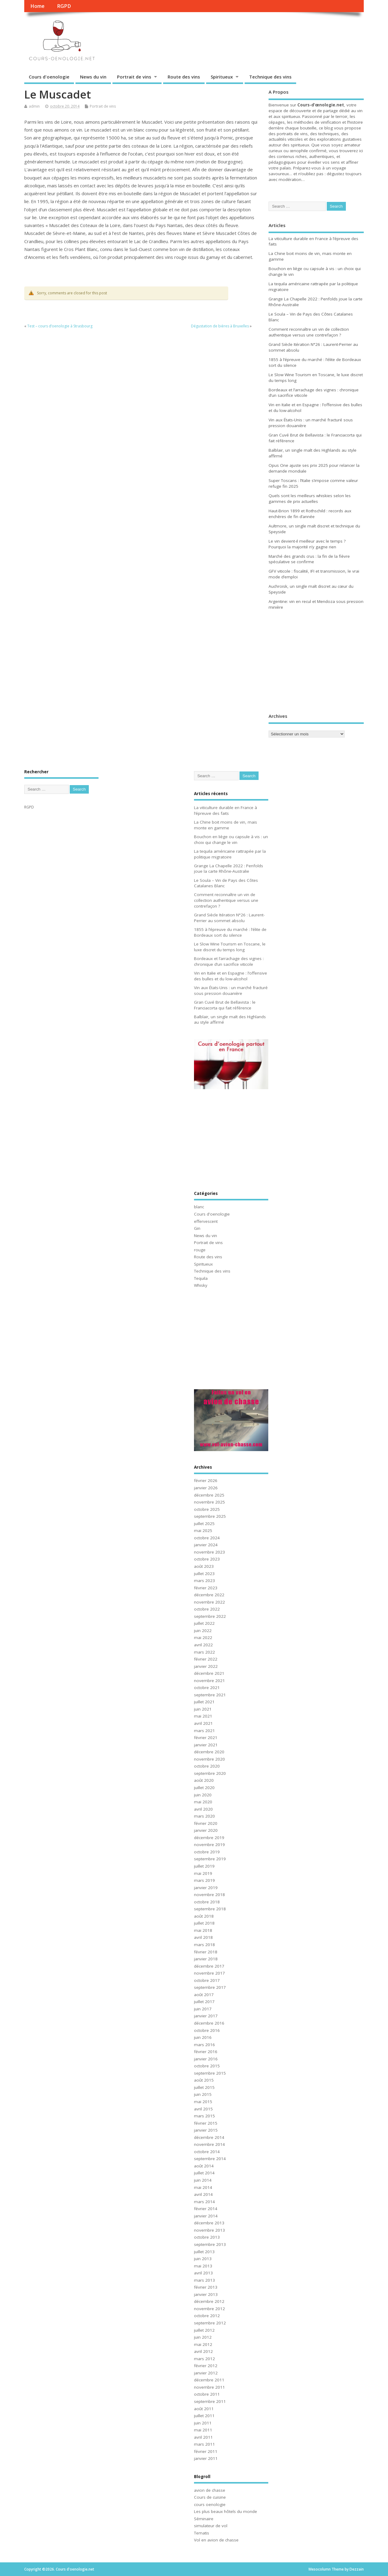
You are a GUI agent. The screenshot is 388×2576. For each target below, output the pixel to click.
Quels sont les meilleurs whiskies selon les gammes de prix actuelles (310, 498)
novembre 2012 (209, 2308)
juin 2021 (203, 1709)
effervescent (206, 1221)
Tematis (201, 2533)
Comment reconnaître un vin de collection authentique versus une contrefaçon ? (309, 332)
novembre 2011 (209, 2387)
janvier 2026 (206, 1487)
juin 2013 (203, 2258)
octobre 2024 (207, 1538)
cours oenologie (210, 2504)
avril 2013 (203, 2273)
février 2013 (205, 2287)
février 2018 (205, 1952)
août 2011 (204, 2408)
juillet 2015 (204, 2087)
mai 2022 (203, 1637)
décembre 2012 (209, 2301)
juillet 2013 (204, 2251)
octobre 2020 (207, 1766)
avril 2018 (203, 1937)
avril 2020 (203, 1809)
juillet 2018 (204, 1923)
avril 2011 (203, 2437)
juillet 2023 (204, 1573)
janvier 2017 (206, 2016)
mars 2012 (204, 2358)
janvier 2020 (206, 1830)
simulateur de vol (210, 2525)
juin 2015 (203, 2094)
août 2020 (204, 1780)
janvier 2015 (206, 2130)
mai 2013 (203, 2266)
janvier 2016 (206, 2059)
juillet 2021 (204, 1702)
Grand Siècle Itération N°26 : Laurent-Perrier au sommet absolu (229, 917)
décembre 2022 (209, 1594)
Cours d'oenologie (49, 77)
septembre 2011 (210, 2401)
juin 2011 (203, 2423)
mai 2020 (203, 1802)
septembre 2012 (210, 2323)
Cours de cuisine (210, 2497)
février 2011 (205, 2451)
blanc (199, 1206)
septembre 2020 (210, 1773)
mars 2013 (204, 2280)
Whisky (200, 1285)
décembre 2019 (209, 1837)
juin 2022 (203, 1630)
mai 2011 (203, 2430)
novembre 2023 (209, 1552)
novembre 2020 (209, 1759)
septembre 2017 (210, 1987)
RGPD (64, 6)
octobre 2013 (207, 2237)
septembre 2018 (210, 1909)
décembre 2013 (209, 2223)
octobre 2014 (207, 2151)
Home (37, 6)
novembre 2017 (209, 1973)
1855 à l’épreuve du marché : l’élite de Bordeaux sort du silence (230, 932)
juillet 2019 (204, 1866)
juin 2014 (203, 2180)
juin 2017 (203, 2009)
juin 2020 (203, 1795)
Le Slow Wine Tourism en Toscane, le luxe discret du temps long (230, 946)
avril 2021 (203, 1723)
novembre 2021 (209, 1680)
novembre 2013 (209, 2230)
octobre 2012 (207, 2315)
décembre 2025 (209, 1495)
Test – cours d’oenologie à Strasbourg (59, 326)
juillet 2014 (204, 2173)
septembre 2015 (210, 2073)
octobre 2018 (207, 1902)
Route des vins (184, 77)
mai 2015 (203, 2101)
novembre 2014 (209, 2144)
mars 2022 (204, 1652)
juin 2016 (203, 2037)
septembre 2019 (210, 1859)
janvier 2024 (206, 1544)
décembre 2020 (209, 1752)
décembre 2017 (209, 1966)
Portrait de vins (134, 77)
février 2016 (205, 2051)
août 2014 (204, 2166)
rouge (200, 1250)
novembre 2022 (209, 1602)
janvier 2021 (206, 1745)
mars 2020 (204, 1816)
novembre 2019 (209, 1844)
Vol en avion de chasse (216, 2540)
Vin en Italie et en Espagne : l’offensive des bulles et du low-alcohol (230, 976)
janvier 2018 (206, 1959)
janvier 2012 (206, 2373)
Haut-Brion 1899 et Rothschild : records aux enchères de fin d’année (310, 513)
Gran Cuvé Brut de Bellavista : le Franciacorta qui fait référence (225, 1005)
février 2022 (205, 1659)
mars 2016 (204, 2044)
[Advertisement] (306, 662)
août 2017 (204, 1994)
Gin (197, 1228)
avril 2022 (203, 1645)
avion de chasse (209, 2490)
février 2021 (205, 1737)
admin (34, 106)
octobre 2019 (207, 1852)
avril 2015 (203, 2109)
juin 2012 (203, 2337)
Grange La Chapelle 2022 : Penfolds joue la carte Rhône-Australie (228, 868)
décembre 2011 (209, 2380)
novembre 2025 (209, 1502)
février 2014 (205, 2208)
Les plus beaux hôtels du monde (225, 2511)
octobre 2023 (207, 1559)
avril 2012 (203, 2351)
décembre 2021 (209, 1673)
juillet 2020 (204, 1787)
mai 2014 (203, 2187)
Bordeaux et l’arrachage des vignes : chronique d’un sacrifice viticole (229, 961)
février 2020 (205, 1823)
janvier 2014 (206, 2216)
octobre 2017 (207, 1980)
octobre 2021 (207, 1687)
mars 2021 (204, 1730)
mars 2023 (204, 1580)
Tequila (201, 1278)
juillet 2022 (204, 1623)
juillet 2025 (204, 1523)
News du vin (93, 77)
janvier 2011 (206, 2458)
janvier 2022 (206, 1666)
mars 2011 (204, 2444)
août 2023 (204, 1566)
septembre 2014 (210, 2158)
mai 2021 (203, 1716)
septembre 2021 (210, 1695)
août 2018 (204, 1916)
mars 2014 (204, 2201)
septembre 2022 (210, 1616)
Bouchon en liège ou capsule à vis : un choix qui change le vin (231, 839)
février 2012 (205, 2365)
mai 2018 (203, 1930)
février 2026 (205, 1480)
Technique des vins (270, 77)
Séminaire (203, 2518)
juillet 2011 (204, 2415)
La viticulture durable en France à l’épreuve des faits (225, 810)
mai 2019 (203, 1873)
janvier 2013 (206, 2294)
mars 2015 (204, 2116)
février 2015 (205, 2123)
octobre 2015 (207, 2066)
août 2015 (204, 2080)
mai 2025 (203, 1530)
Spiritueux (222, 77)
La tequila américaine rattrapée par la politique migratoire (230, 854)
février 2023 (205, 1588)
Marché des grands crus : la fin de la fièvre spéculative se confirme (309, 559)
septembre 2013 (210, 2244)
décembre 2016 (209, 2023)
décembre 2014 (209, 2137)
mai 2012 (203, 2344)
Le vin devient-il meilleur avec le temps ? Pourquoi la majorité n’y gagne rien (307, 544)
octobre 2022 (207, 1609)
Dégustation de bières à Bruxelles (220, 326)
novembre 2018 (209, 1894)
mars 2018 (204, 1944)
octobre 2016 (207, 2030)
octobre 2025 (207, 1509)
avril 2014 (203, 2194)
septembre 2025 (210, 1516)
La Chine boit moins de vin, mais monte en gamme (225, 825)
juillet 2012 (204, 2330)
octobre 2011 (207, 2394)
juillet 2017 (204, 2001)
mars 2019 (204, 1880)
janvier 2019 (206, 1887)
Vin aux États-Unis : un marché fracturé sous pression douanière (231, 990)
